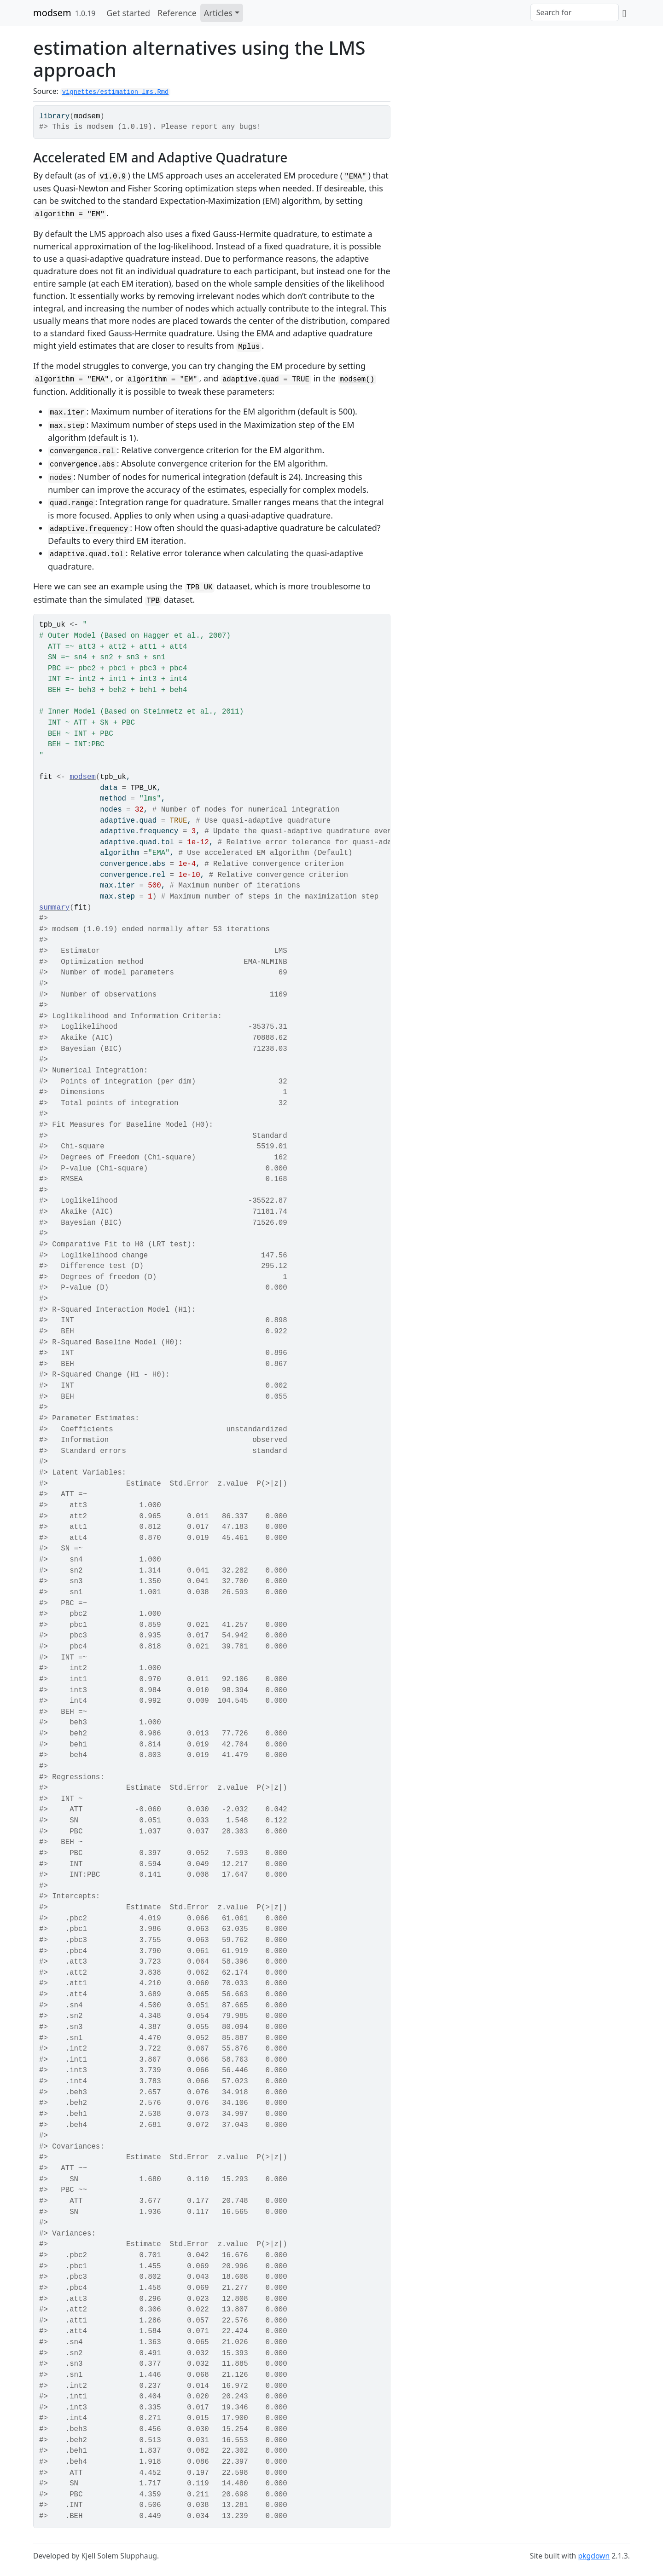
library (54, 116)
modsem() (357, 379)
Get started (128, 12)
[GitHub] (624, 13)
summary (54, 908)
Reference (177, 12)
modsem (52, 12)
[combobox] (574, 12)
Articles (218, 12)
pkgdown (594, 2556)
